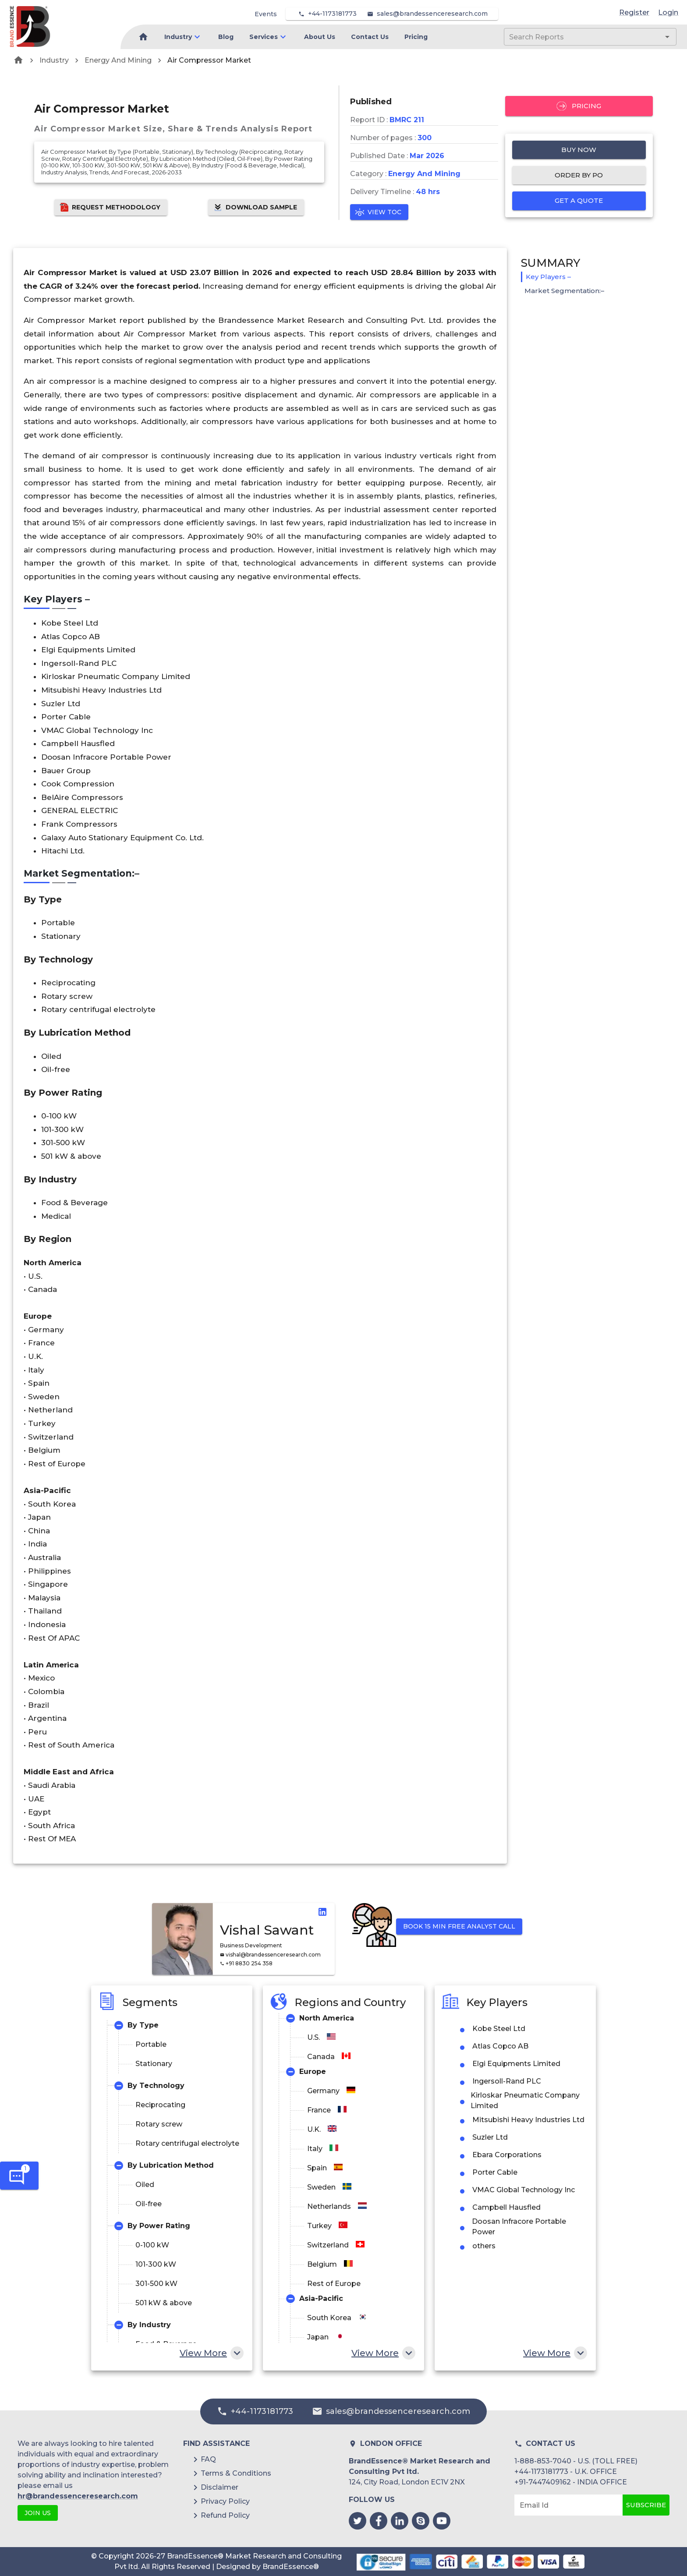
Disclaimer (219, 2487)
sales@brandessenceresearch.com (432, 14)
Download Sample (256, 207)
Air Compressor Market (209, 60)
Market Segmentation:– (564, 291)
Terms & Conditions (236, 2473)
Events (266, 14)
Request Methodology (110, 207)
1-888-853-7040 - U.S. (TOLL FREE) (575, 2461)
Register (634, 12)
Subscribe (646, 2505)
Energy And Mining (118, 60)
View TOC (379, 212)
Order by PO (579, 175)
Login (668, 12)
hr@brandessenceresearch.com (78, 2496)
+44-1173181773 (332, 14)
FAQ (208, 2459)
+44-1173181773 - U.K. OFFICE (565, 2471)
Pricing (416, 37)
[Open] (667, 37)
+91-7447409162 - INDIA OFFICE (570, 2482)
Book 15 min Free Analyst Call (459, 1926)
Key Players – (548, 276)
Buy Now (579, 150)
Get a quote (579, 200)
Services (263, 37)
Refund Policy (225, 2515)
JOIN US (38, 2513)
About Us (319, 37)
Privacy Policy (225, 2501)
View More (210, 2353)
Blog (226, 37)
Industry (178, 37)
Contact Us (370, 37)
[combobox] (577, 37)
